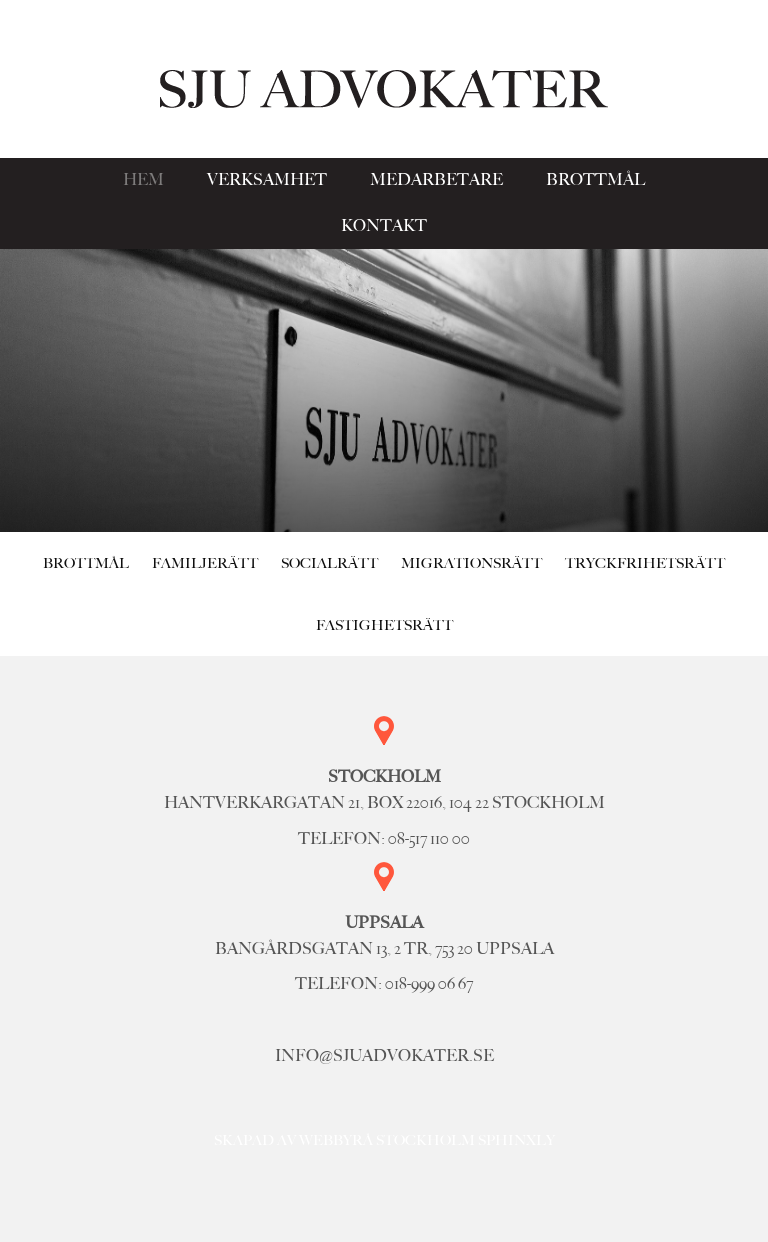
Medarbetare (436, 180)
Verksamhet (267, 180)
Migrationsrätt (471, 563)
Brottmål (595, 180)
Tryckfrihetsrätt (645, 563)
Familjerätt (205, 563)
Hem (143, 180)
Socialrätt (329, 563)
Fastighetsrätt (384, 625)
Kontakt (384, 226)
